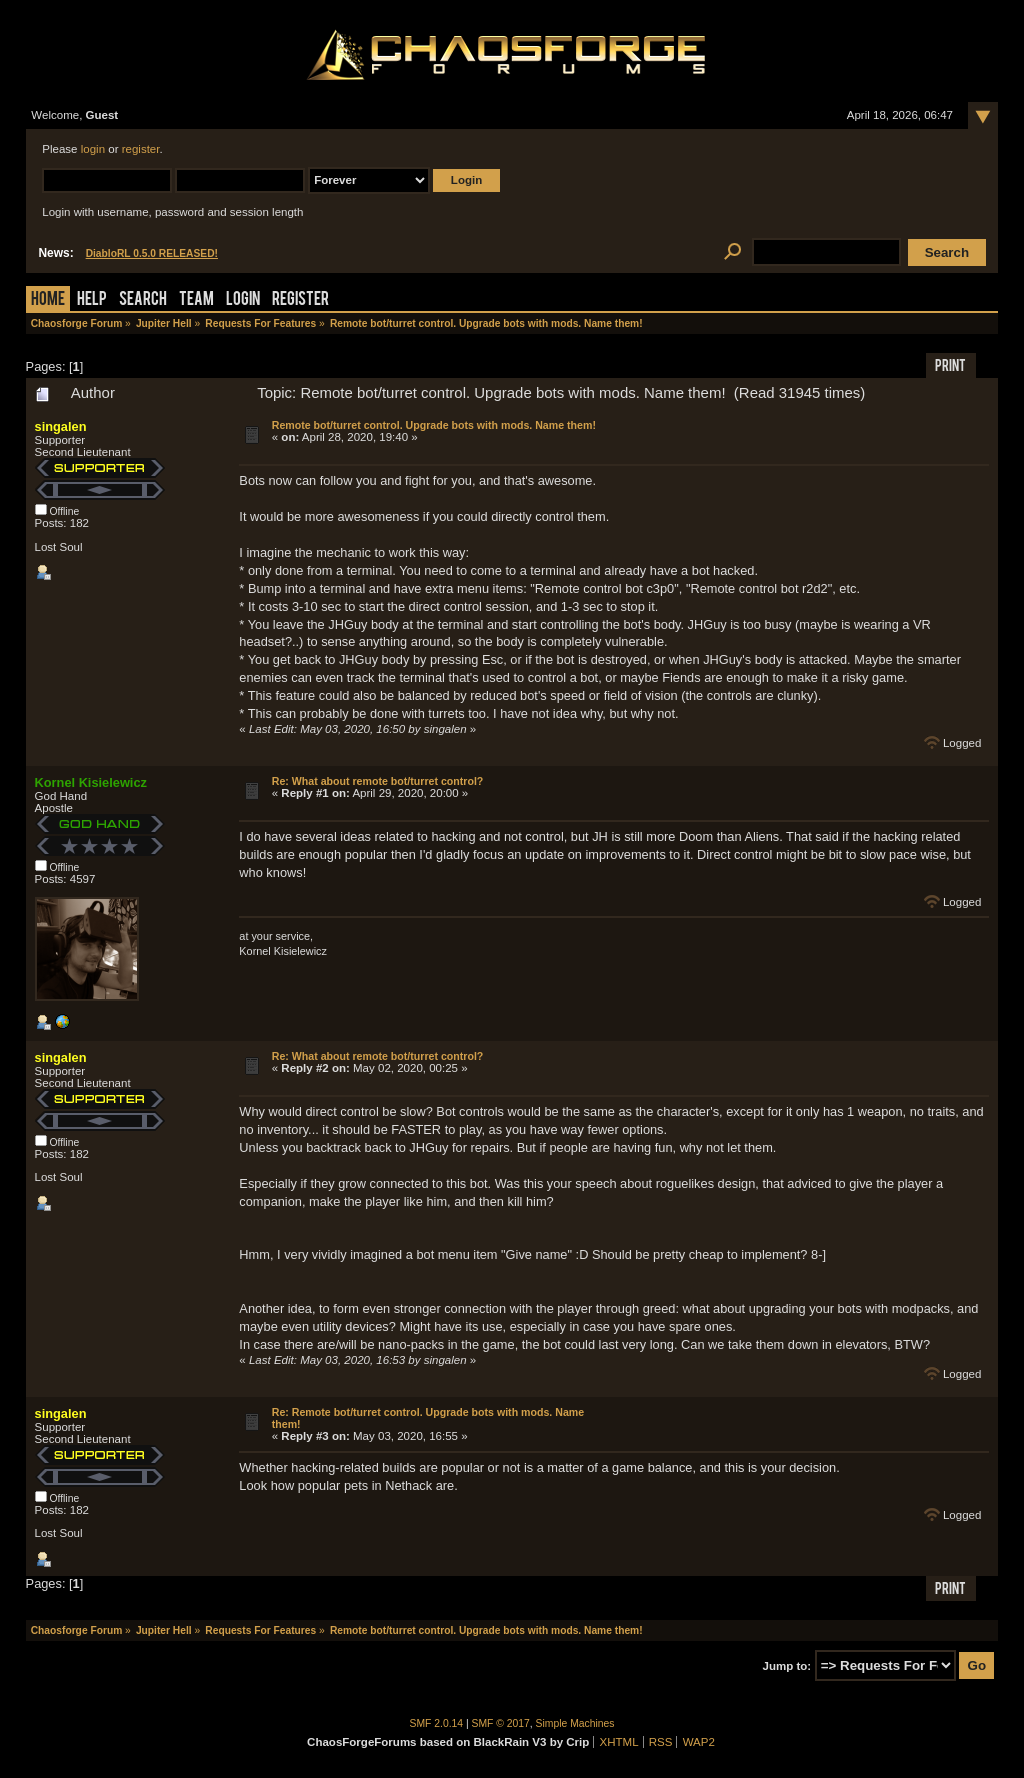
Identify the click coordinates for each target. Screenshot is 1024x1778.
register (141, 149)
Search (143, 300)
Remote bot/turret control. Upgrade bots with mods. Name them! (434, 425)
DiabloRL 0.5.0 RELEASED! (152, 253)
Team (196, 300)
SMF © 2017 (501, 1723)
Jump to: (787, 1666)
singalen (61, 426)
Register (300, 300)
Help (92, 300)
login (93, 149)
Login (243, 300)
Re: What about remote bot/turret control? (378, 781)
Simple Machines (575, 1723)
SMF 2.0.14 (437, 1723)
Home (48, 300)
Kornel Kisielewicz (91, 782)
